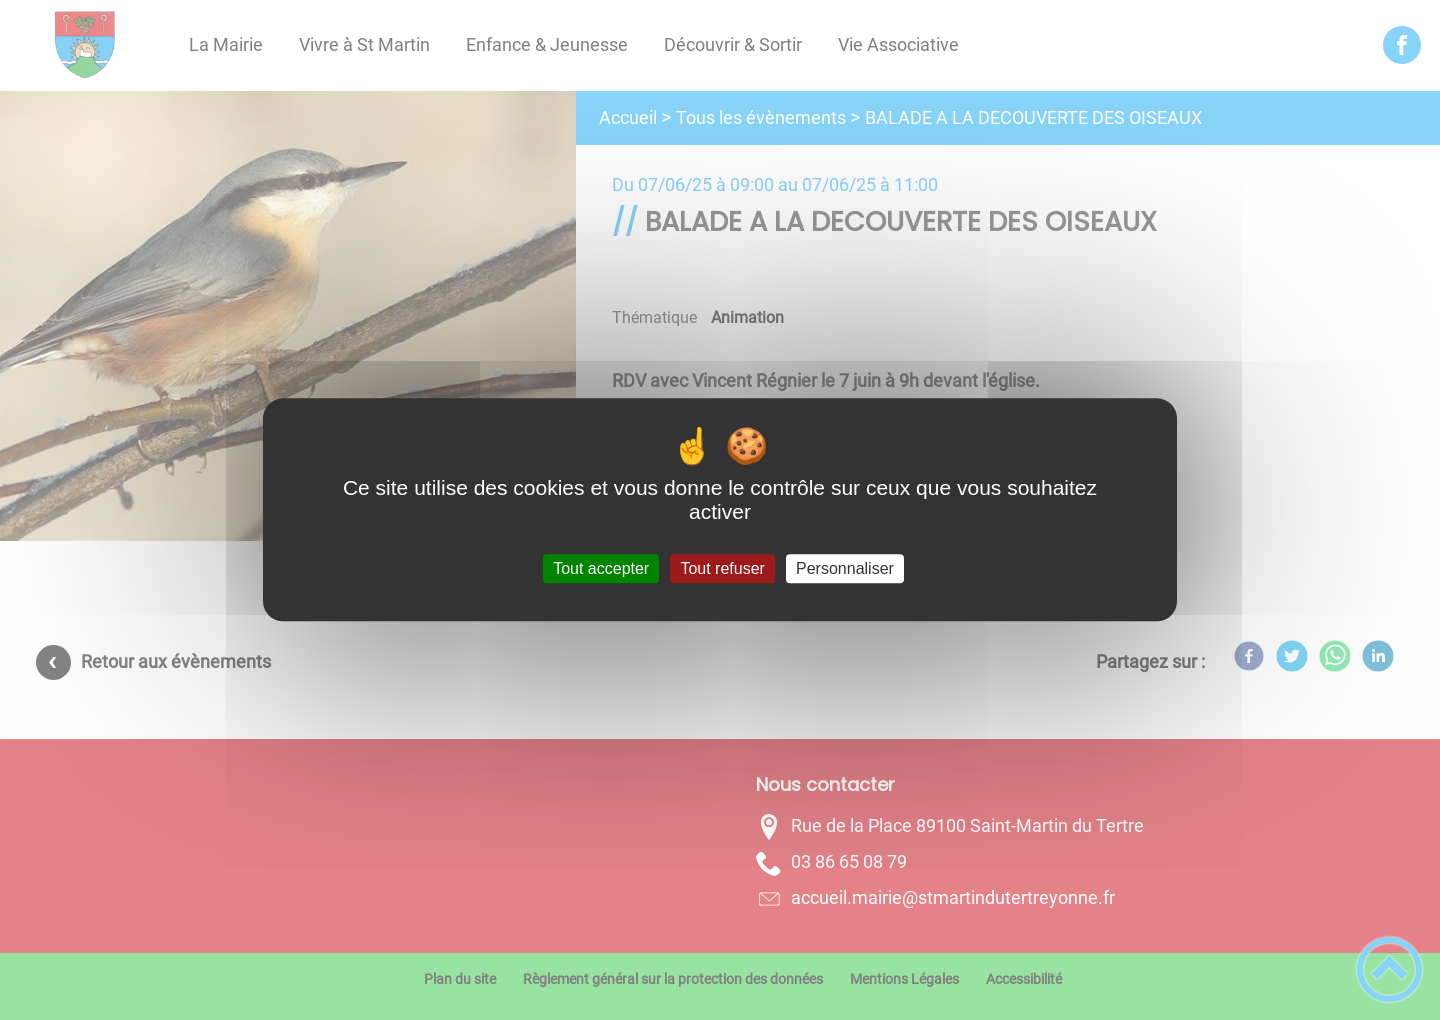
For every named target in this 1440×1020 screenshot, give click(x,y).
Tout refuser (722, 568)
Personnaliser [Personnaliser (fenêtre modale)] (845, 568)
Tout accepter (601, 568)
